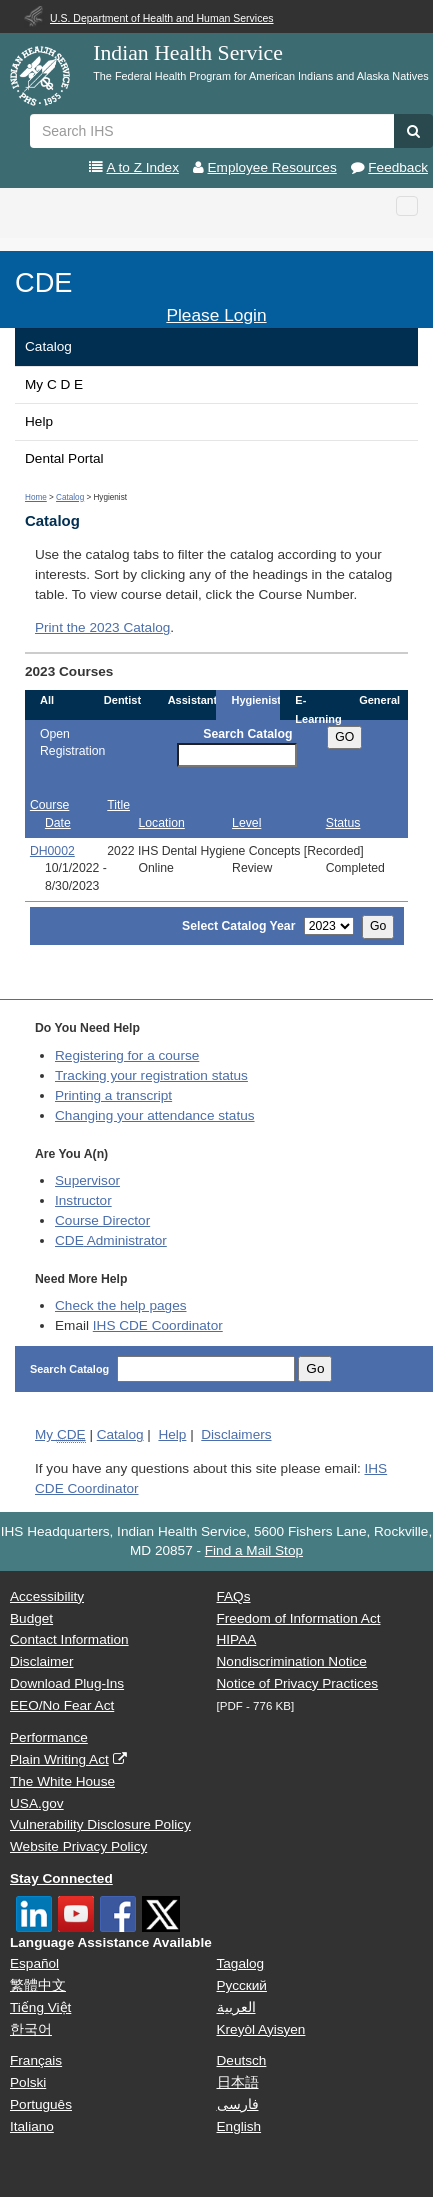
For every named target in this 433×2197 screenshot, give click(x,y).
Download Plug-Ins (67, 1683)
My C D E (54, 384)
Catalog (48, 346)
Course (49, 805)
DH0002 (52, 851)
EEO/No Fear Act (62, 1705)
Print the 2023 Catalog (102, 627)
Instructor (83, 1200)
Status (343, 823)
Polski (28, 2082)
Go (378, 926)
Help (39, 421)
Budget (31, 1618)
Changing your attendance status (155, 1115)
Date (58, 823)
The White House (62, 1781)
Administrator (111, 1240)
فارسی (238, 2104)
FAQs (234, 1596)
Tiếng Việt (40, 2007)
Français (36, 2060)
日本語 (238, 2082)
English (239, 2126)
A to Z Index (142, 167)
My (60, 1435)
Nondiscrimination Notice (292, 1661)
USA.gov (37, 1803)
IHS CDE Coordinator (158, 1325)
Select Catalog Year (238, 926)
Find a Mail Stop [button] (254, 1550)
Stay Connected (61, 1878)
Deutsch (242, 2060)
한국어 (31, 2029)
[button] (413, 131)
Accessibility (47, 1596)
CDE (43, 282)
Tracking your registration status (151, 1075)
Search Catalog (247, 734)
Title (118, 805)
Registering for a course (127, 1055)
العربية (236, 2007)
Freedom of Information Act (299, 1618)
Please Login (216, 315)
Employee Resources (272, 167)
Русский (242, 1985)
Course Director (102, 1220)
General (379, 700)
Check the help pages (121, 1305)
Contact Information (69, 1639)
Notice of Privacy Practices (298, 1683)
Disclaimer (41, 1661)
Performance (49, 1737)
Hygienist (256, 700)
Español (34, 1963)
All (47, 700)
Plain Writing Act (59, 1759)
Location (162, 823)
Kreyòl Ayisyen (261, 2029)
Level (246, 823)
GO (344, 737)
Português (41, 2104)
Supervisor (87, 1180)
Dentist (122, 700)
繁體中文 (38, 1985)
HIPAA (237, 1639)
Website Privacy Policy (78, 1846)
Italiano (32, 2126)
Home (36, 497)
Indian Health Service (188, 53)
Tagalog (241, 1963)
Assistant (193, 700)
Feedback (398, 167)
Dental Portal (64, 458)
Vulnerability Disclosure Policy (100, 1824)
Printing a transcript (113, 1095)
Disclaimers (236, 1434)
